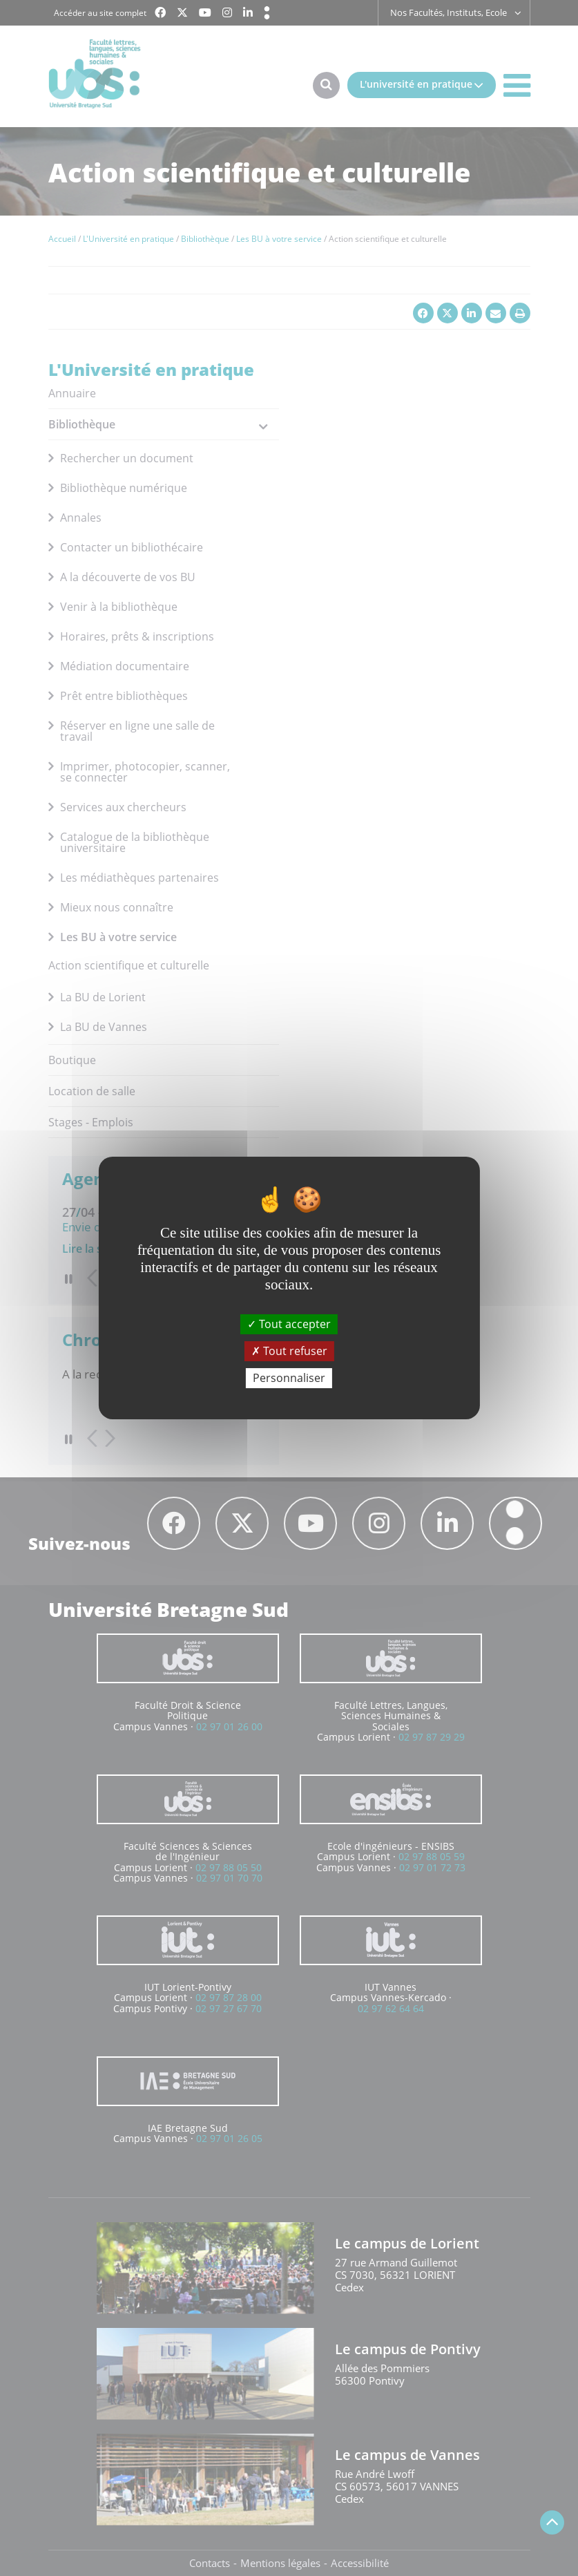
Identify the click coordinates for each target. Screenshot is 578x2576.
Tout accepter (289, 1323)
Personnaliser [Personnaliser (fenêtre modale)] (289, 1377)
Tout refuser (289, 1350)
